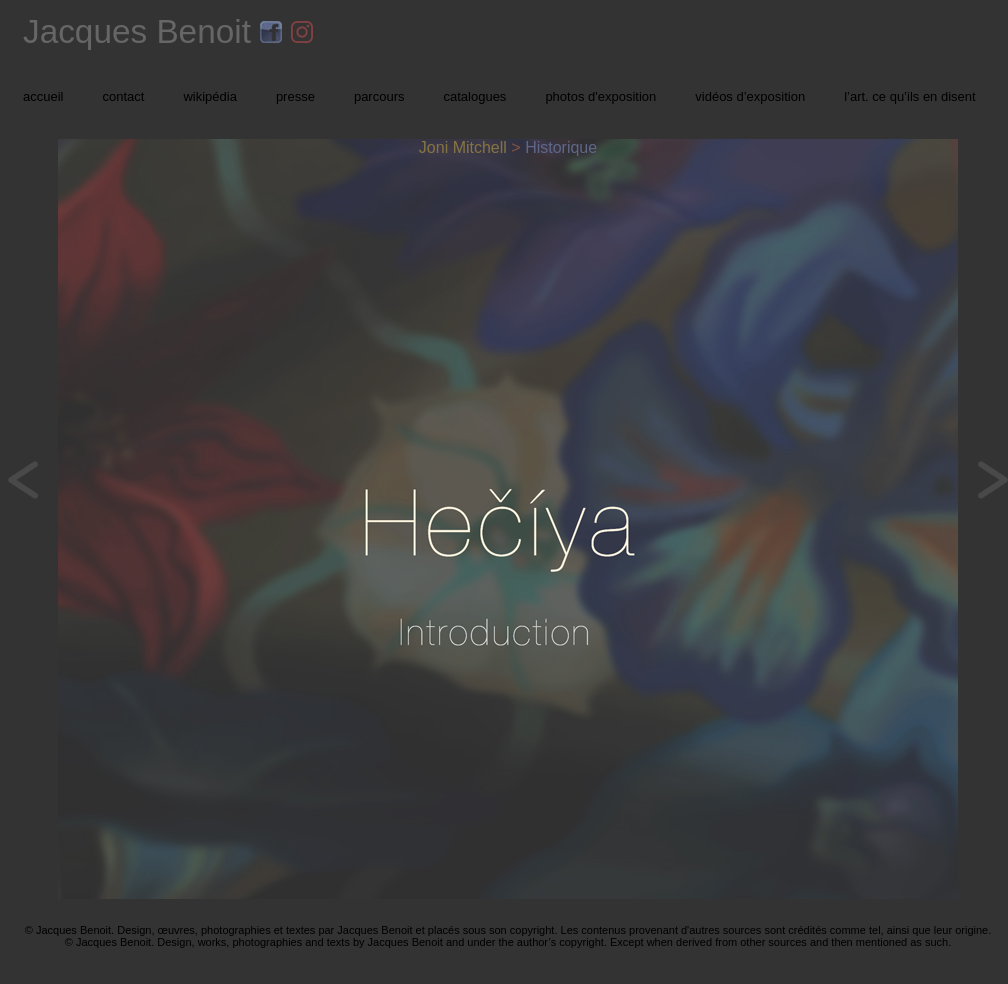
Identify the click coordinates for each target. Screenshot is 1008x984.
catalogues (474, 96)
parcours (379, 96)
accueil (43, 96)
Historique (561, 147)
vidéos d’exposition (750, 96)
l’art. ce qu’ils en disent (910, 96)
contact (123, 96)
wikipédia (209, 96)
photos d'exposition (600, 96)
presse (295, 96)
